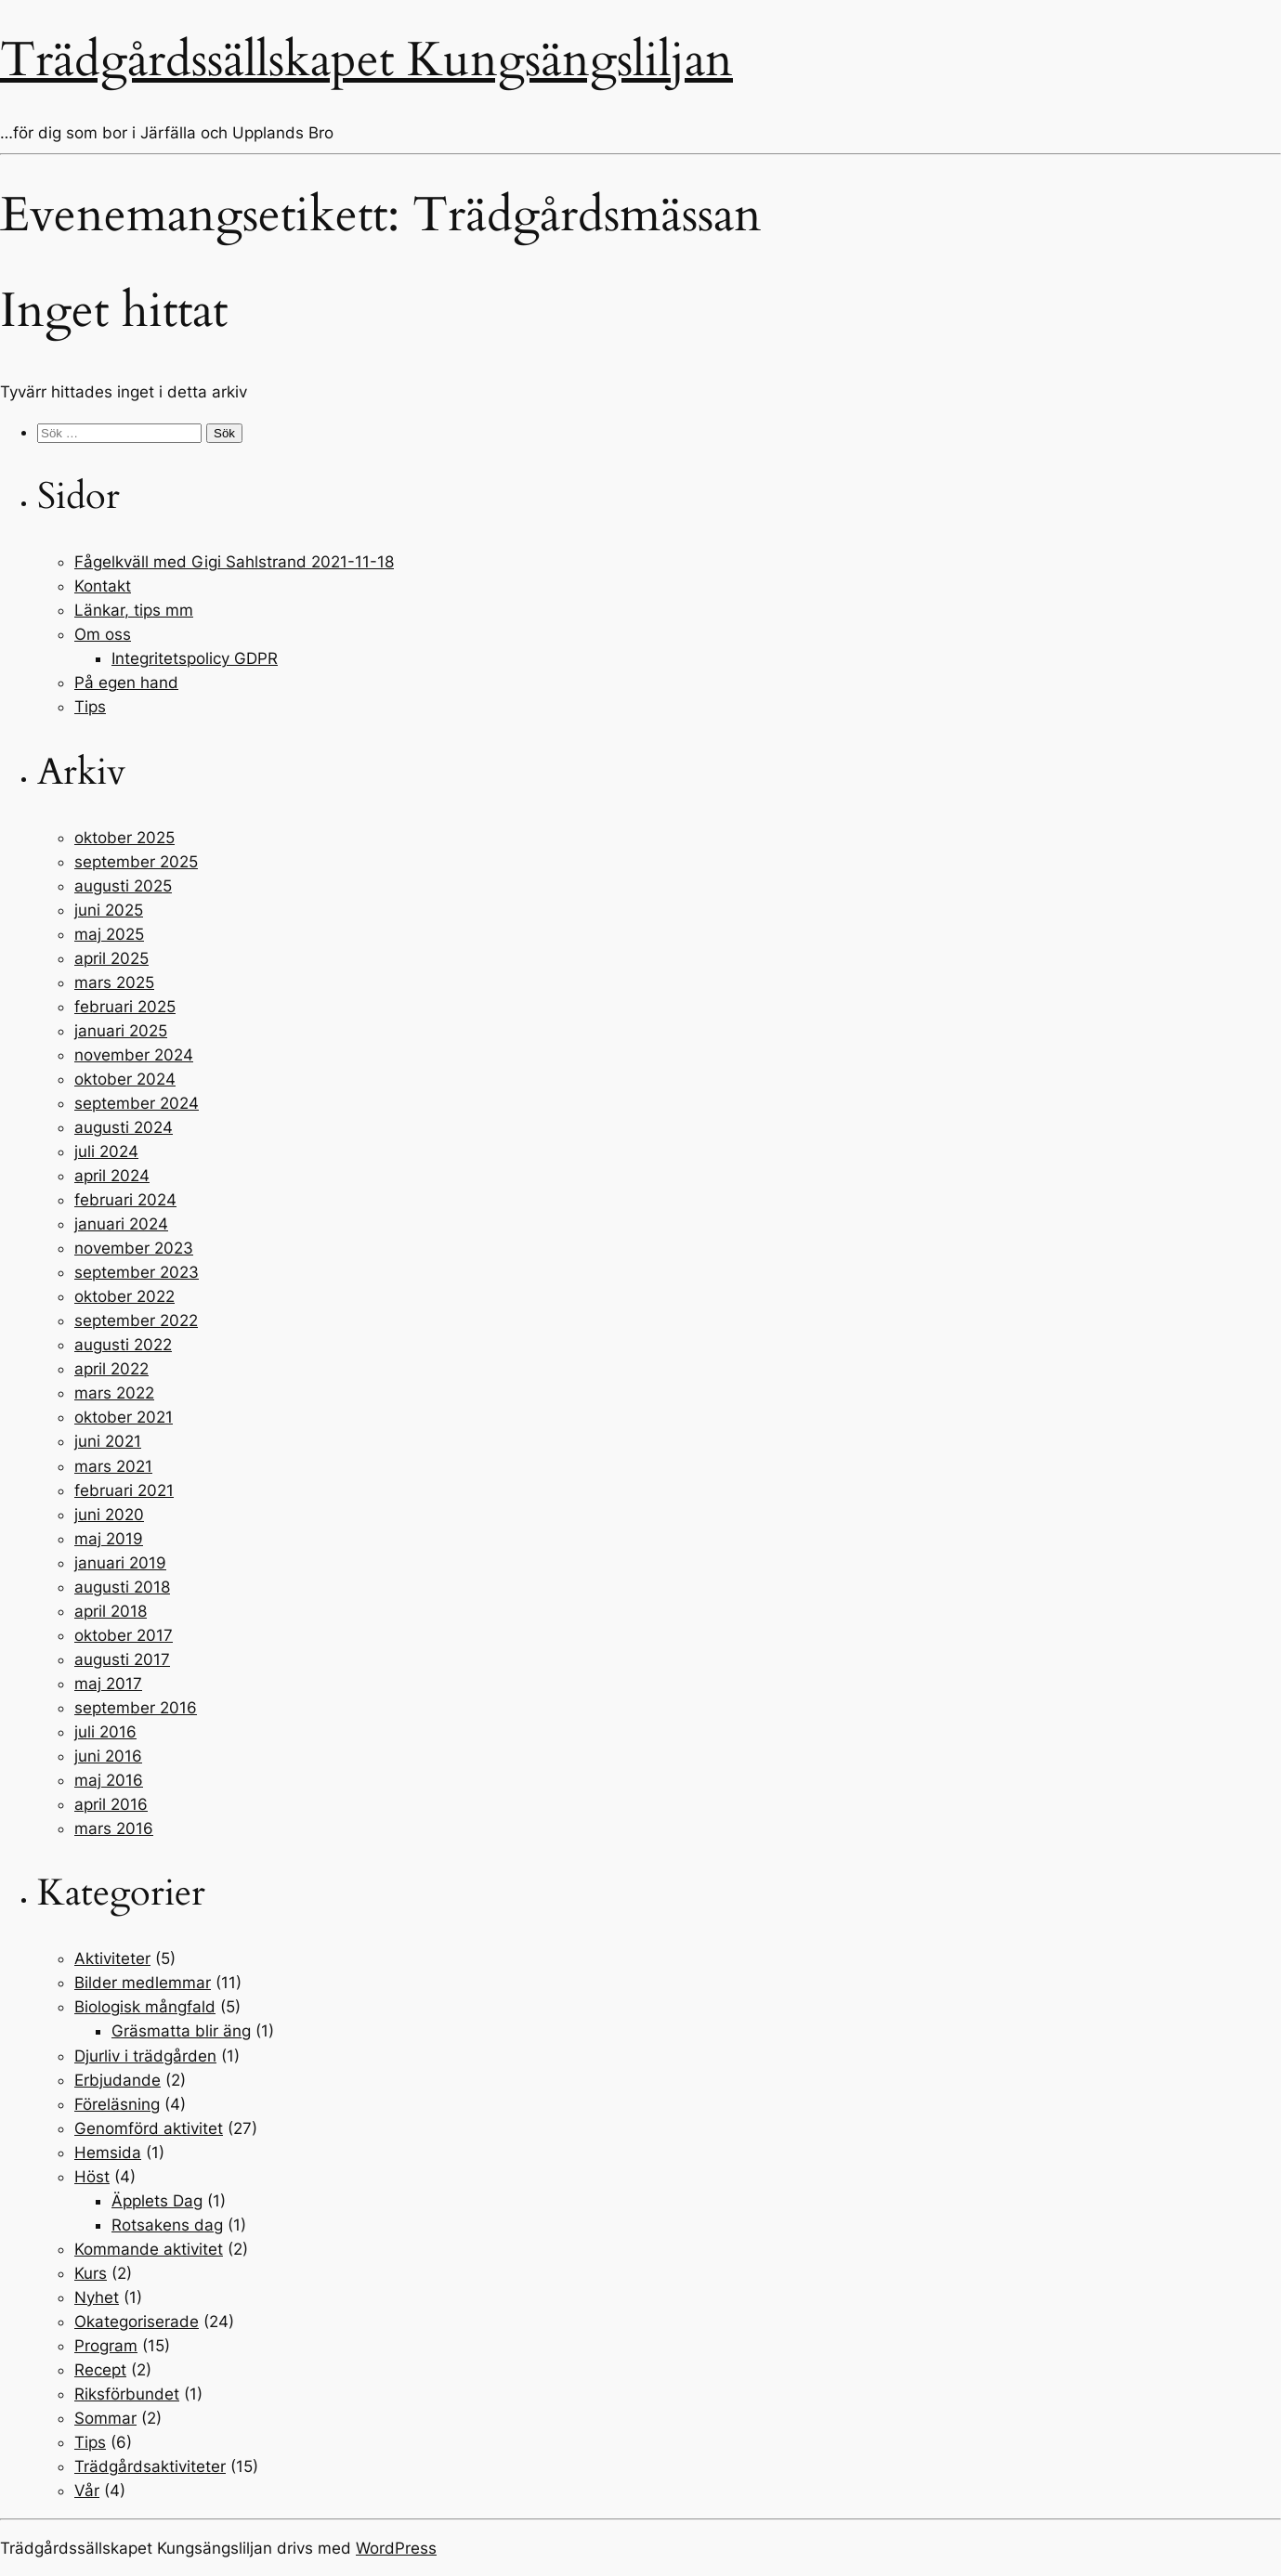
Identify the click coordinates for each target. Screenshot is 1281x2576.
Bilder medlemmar (142, 1982)
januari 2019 (120, 1563)
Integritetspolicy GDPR (194, 658)
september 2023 (136, 1272)
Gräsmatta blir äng (181, 2031)
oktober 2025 (124, 837)
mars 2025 (114, 982)
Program (105, 2345)
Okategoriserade (136, 2321)
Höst (92, 2176)
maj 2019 (108, 1538)
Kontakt (102, 586)
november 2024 (133, 1055)
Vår (86, 2490)
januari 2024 (121, 1224)
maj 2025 (109, 934)
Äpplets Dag (157, 2201)
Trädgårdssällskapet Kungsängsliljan (366, 60)
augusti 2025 (123, 886)
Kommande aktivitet (148, 2249)
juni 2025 (108, 910)
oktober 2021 (123, 1417)
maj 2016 (108, 1780)
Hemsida (107, 2152)
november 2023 (133, 1248)
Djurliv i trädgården (145, 2056)
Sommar (105, 2418)
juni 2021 (107, 1441)
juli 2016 (105, 1732)
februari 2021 (124, 1490)
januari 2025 (120, 1030)
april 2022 (111, 1369)
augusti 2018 (122, 1587)
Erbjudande (117, 2080)
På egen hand (126, 682)
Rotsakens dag (167, 2225)
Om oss (102, 634)
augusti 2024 (123, 1127)
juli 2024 (106, 1151)
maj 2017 (108, 1683)
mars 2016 (113, 1828)
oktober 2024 (125, 1079)
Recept (100, 2370)
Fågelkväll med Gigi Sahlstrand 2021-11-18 (234, 562)
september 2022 (136, 1320)
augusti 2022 (123, 1344)
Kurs (90, 2273)
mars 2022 (114, 1393)
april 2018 (110, 1611)
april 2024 (112, 1175)
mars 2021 (113, 1466)
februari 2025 (125, 1006)
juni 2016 (108, 1756)
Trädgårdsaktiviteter (150, 2466)
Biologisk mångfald (145, 2006)
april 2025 (111, 958)
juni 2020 (109, 1514)
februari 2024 (125, 1199)
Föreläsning (117, 2104)
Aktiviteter (112, 1958)
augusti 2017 (122, 1659)
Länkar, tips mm (133, 610)
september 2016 (135, 1707)
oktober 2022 (124, 1296)
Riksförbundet (126, 2394)
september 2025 (136, 861)
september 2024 (136, 1103)
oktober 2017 (123, 1635)
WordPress (396, 2548)
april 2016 (111, 1804)
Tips (90, 706)
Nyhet (96, 2297)
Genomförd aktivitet (148, 2128)
